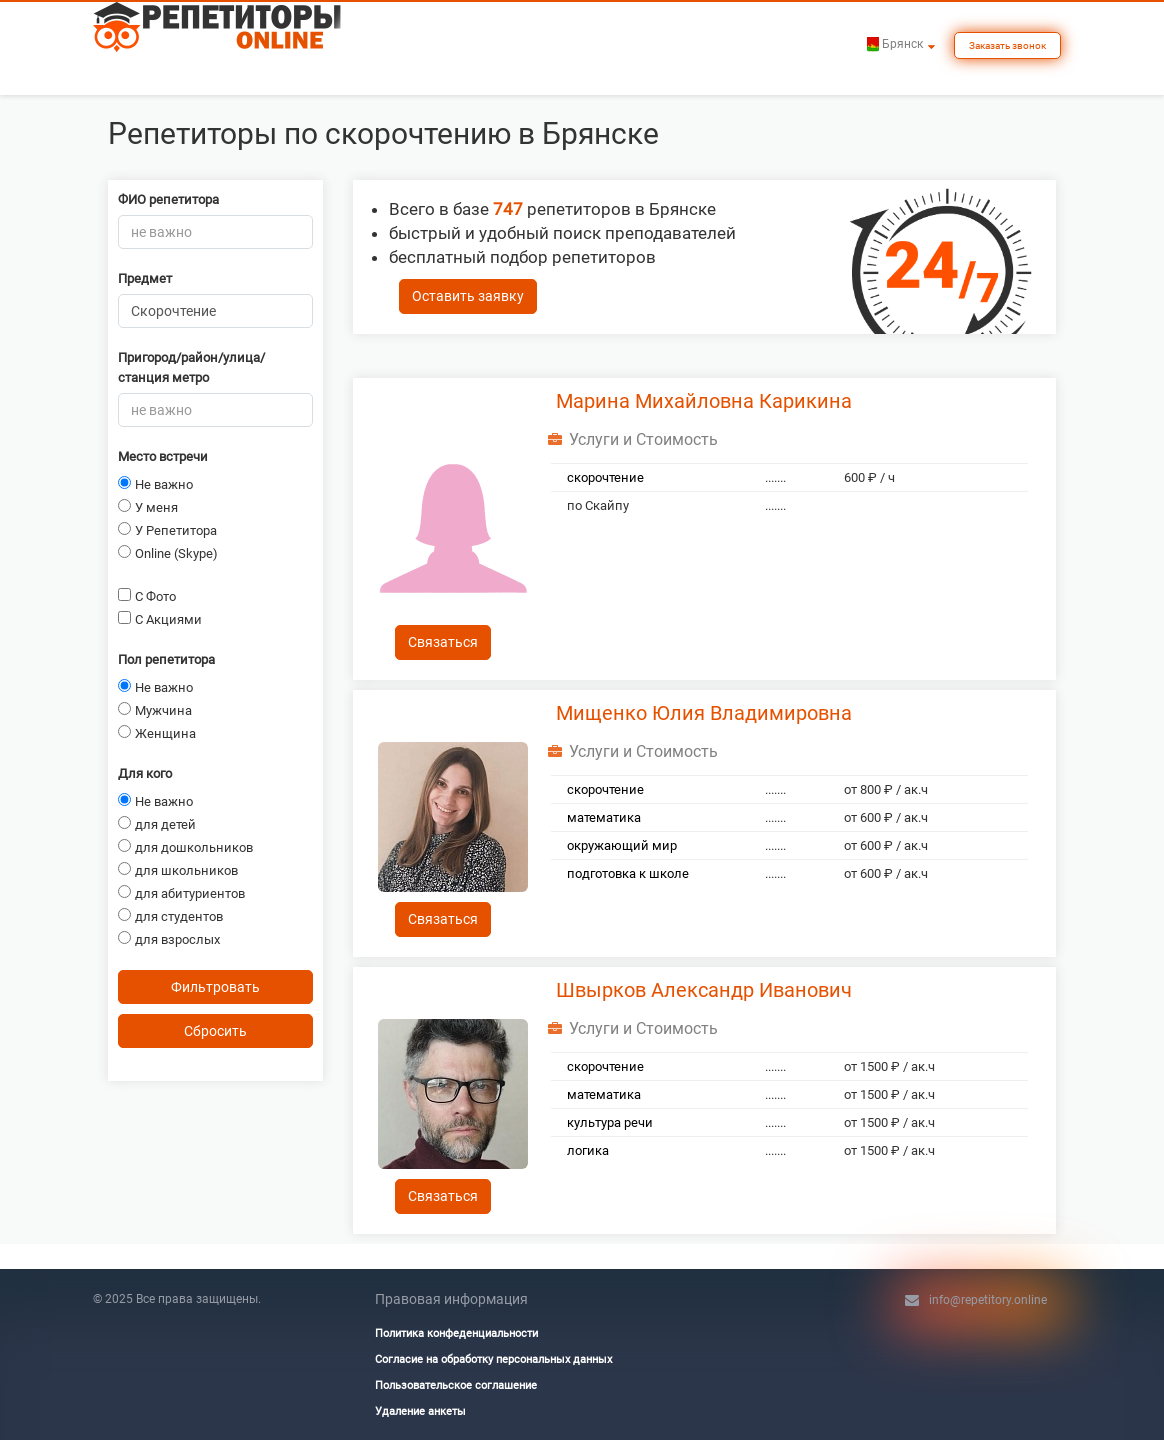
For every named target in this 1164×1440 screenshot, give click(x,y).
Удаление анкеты (420, 1411)
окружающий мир (622, 845)
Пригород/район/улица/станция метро (191, 367)
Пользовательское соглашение (456, 1385)
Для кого (145, 773)
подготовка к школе (628, 873)
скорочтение (605, 477)
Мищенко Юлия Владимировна (704, 713)
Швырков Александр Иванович (704, 990)
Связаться (443, 642)
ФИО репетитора (168, 199)
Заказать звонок (1007, 45)
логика (588, 1150)
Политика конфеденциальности (456, 1333)
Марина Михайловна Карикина (704, 401)
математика (604, 817)
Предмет (145, 278)
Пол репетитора (166, 659)
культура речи (610, 1122)
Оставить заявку (468, 296)
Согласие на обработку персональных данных (493, 1359)
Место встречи (163, 456)
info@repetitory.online (988, 1300)
